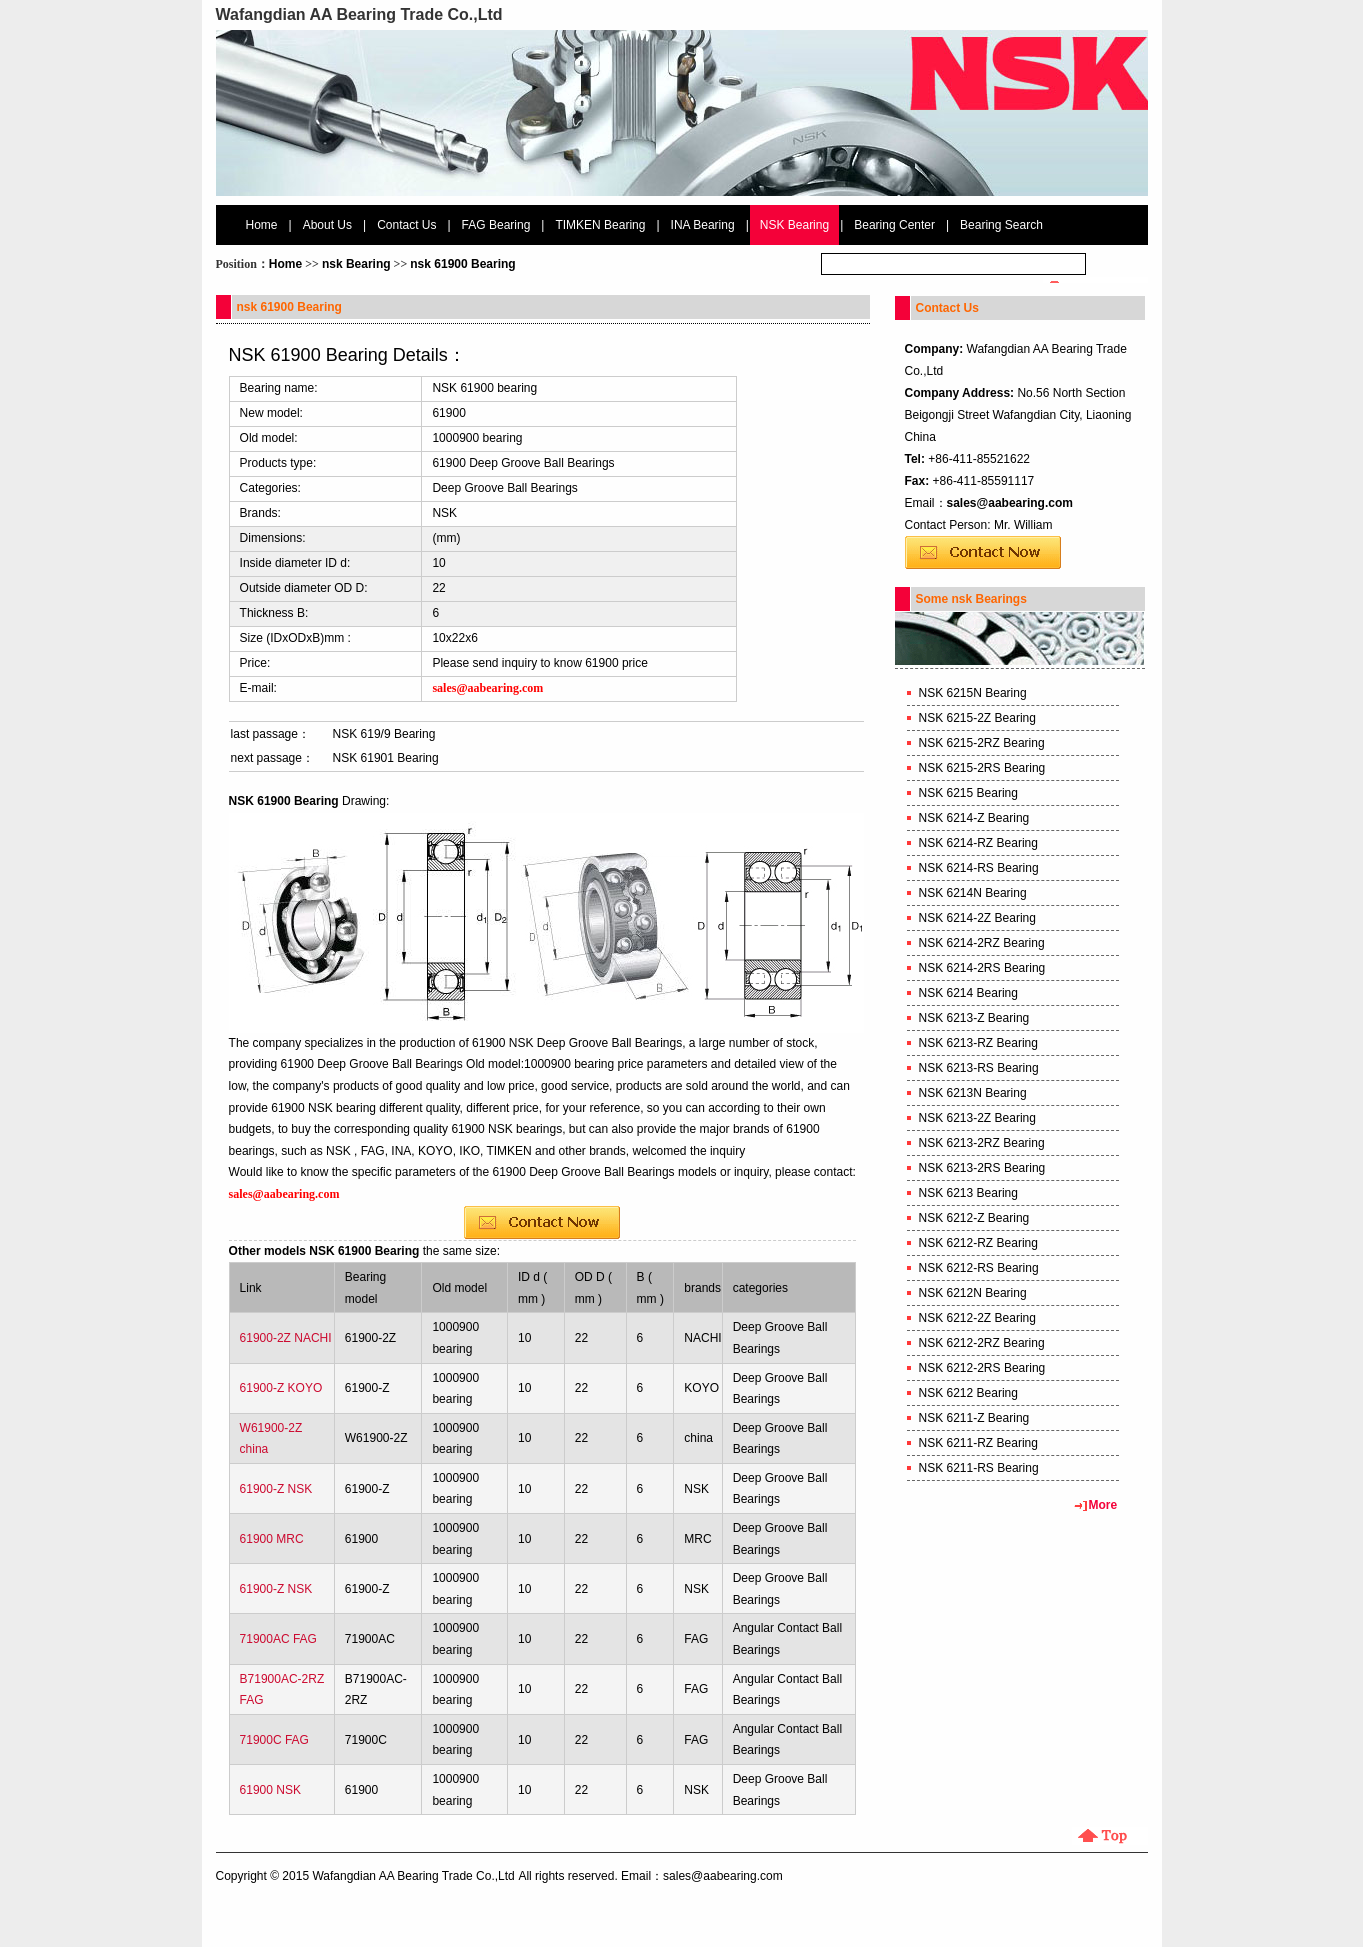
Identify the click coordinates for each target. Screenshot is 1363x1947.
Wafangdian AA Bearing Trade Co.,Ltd (413, 1876)
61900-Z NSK (276, 1489)
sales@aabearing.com (1010, 503)
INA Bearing (703, 225)
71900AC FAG (278, 1639)
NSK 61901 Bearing (386, 758)
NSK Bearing (794, 225)
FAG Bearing (496, 225)
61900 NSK (270, 1790)
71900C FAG (274, 1740)
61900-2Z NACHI (286, 1338)
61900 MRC (272, 1539)
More (1103, 1505)
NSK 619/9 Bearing (384, 734)
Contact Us (406, 225)
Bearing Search (1001, 225)
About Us (327, 225)
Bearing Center (894, 225)
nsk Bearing (356, 264)
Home (262, 225)
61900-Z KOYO (281, 1388)
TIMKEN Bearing (600, 225)
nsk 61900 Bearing (462, 264)
